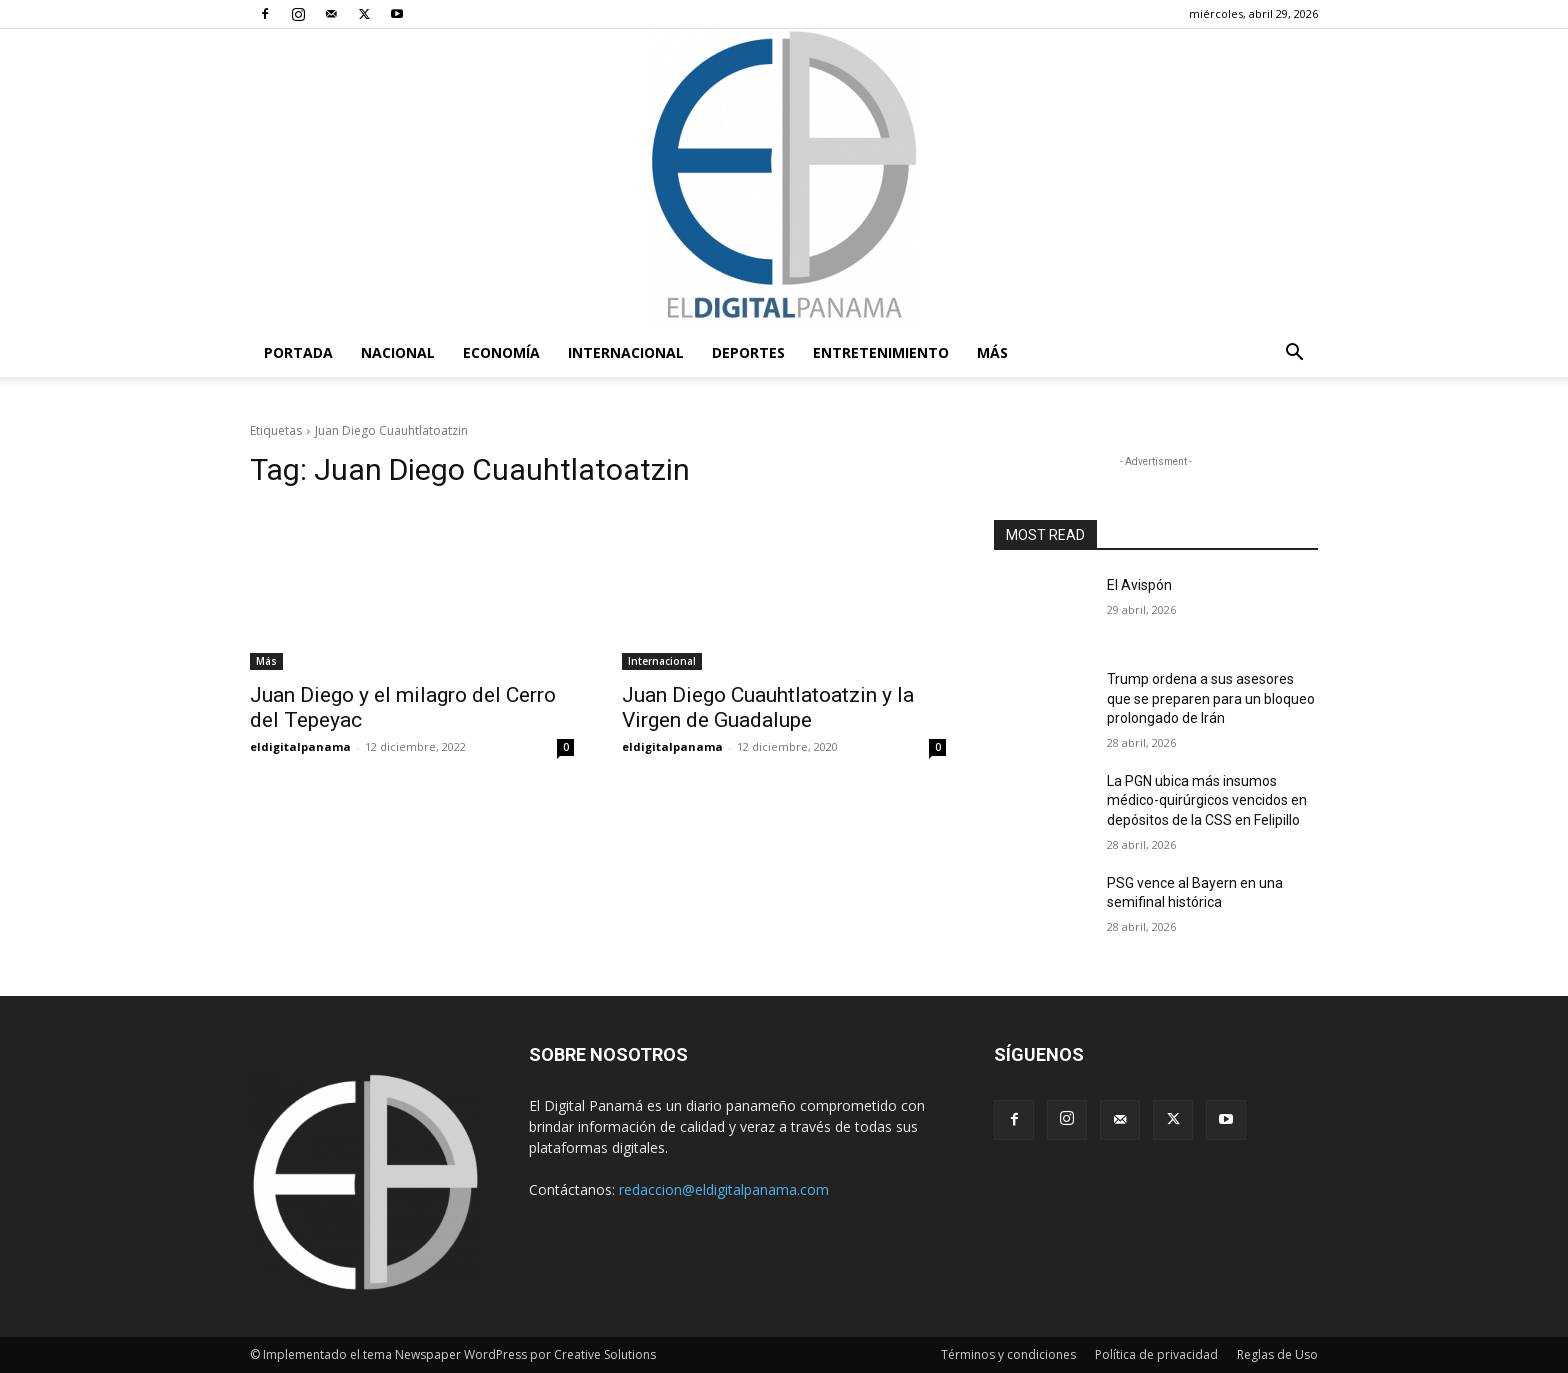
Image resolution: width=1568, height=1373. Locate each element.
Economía (501, 352)
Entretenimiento (881, 352)
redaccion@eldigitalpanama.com (724, 1189)
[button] (1294, 354)
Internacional (626, 352)
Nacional (398, 352)
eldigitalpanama (300, 746)
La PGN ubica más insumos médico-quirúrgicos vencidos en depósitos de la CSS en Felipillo (1207, 800)
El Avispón (1139, 585)
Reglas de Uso (1277, 1354)
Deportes (748, 352)
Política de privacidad (1156, 1354)
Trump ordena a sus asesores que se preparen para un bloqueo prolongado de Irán (1211, 698)
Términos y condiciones (1008, 1354)
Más (992, 352)
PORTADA (298, 352)
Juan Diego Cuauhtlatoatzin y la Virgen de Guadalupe (768, 707)
